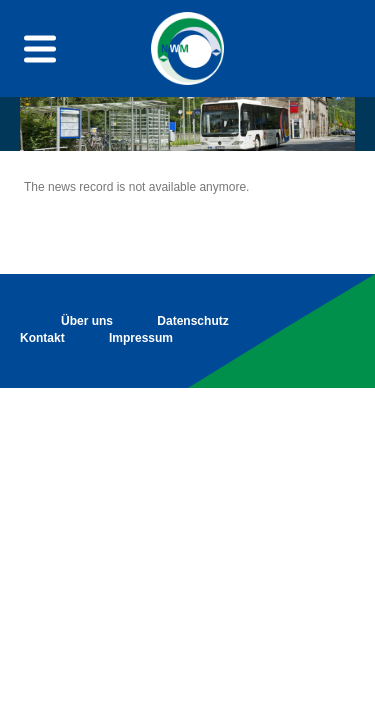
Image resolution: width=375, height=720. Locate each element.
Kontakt (42, 338)
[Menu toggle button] (40, 48)
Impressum (141, 338)
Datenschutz (192, 321)
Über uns (87, 321)
